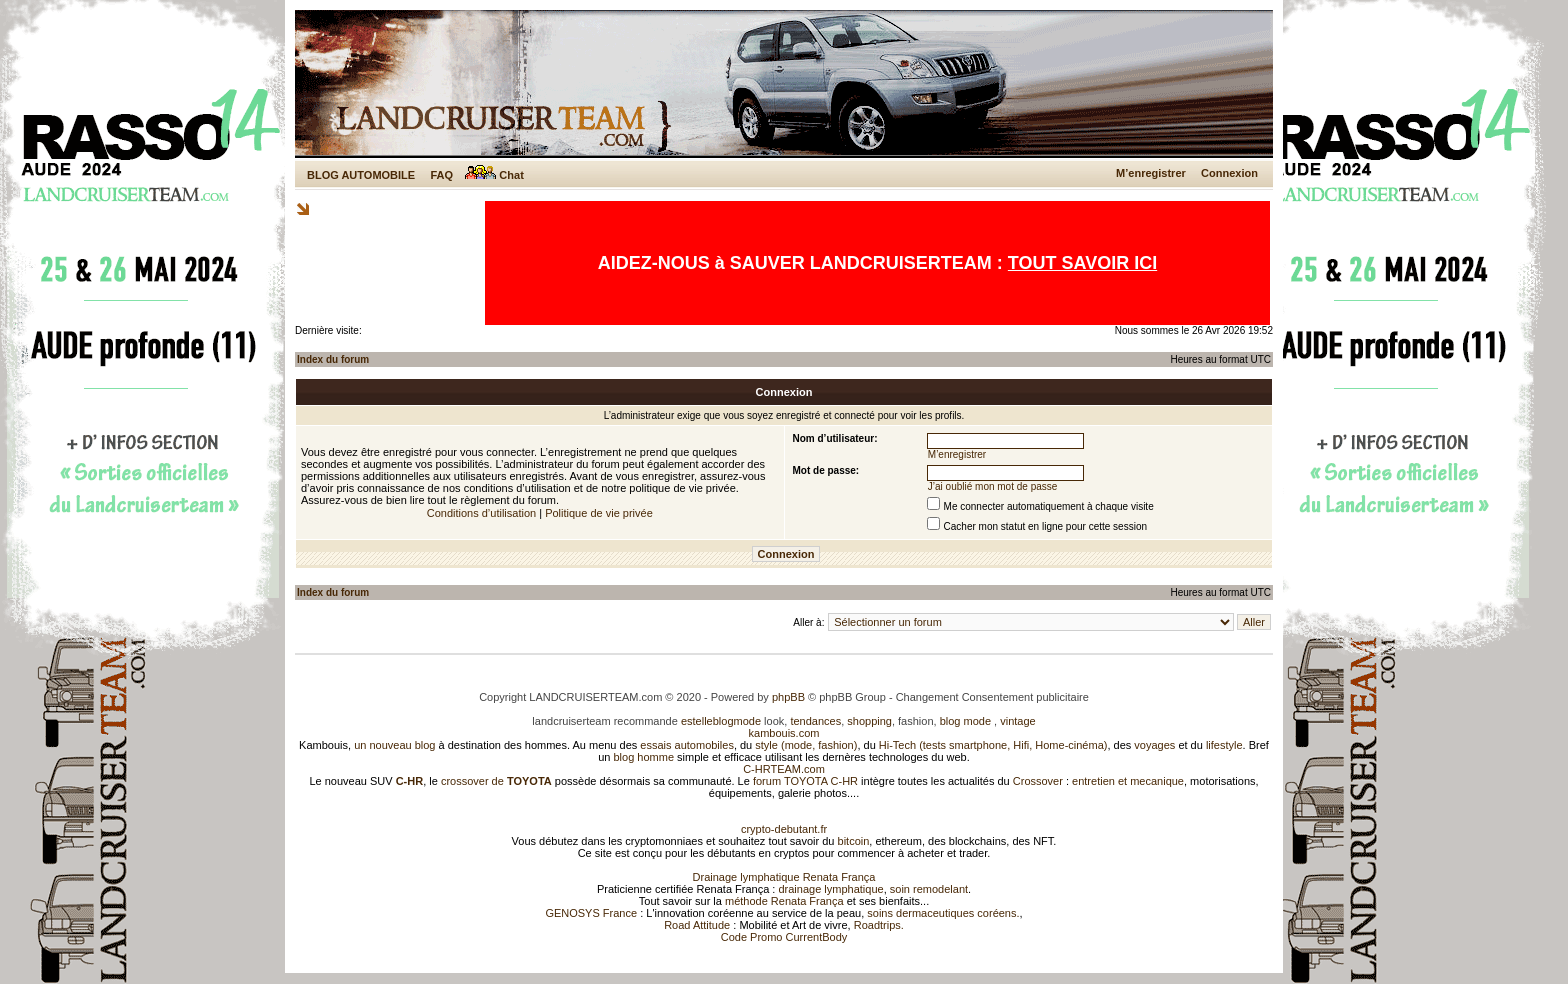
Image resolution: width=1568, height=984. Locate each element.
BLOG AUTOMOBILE (361, 175)
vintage (1017, 721)
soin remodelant (929, 889)
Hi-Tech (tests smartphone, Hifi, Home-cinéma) (993, 745)
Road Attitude (697, 925)
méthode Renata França (784, 901)
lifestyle (1224, 745)
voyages (1154, 745)
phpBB (788, 697)
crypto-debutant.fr (784, 829)
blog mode (965, 721)
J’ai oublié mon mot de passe (993, 486)
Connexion (1229, 173)
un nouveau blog (394, 745)
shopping (869, 721)
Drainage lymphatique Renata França (784, 877)
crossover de (495, 781)
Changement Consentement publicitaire (992, 697)
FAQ (441, 175)
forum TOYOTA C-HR (805, 781)
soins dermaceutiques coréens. (943, 913)
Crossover (1038, 781)
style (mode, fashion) (806, 745)
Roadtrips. (879, 925)
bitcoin (854, 841)
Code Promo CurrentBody (784, 937)
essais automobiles (687, 745)
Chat (494, 175)
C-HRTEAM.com (784, 769)
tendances (815, 721)
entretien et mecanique (1128, 781)
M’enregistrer (1151, 173)
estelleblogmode (721, 721)
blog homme (644, 757)
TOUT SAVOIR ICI (1082, 263)
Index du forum (333, 359)
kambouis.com (784, 733)
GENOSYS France (591, 913)
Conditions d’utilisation (481, 513)
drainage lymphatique (830, 889)
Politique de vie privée (599, 513)
